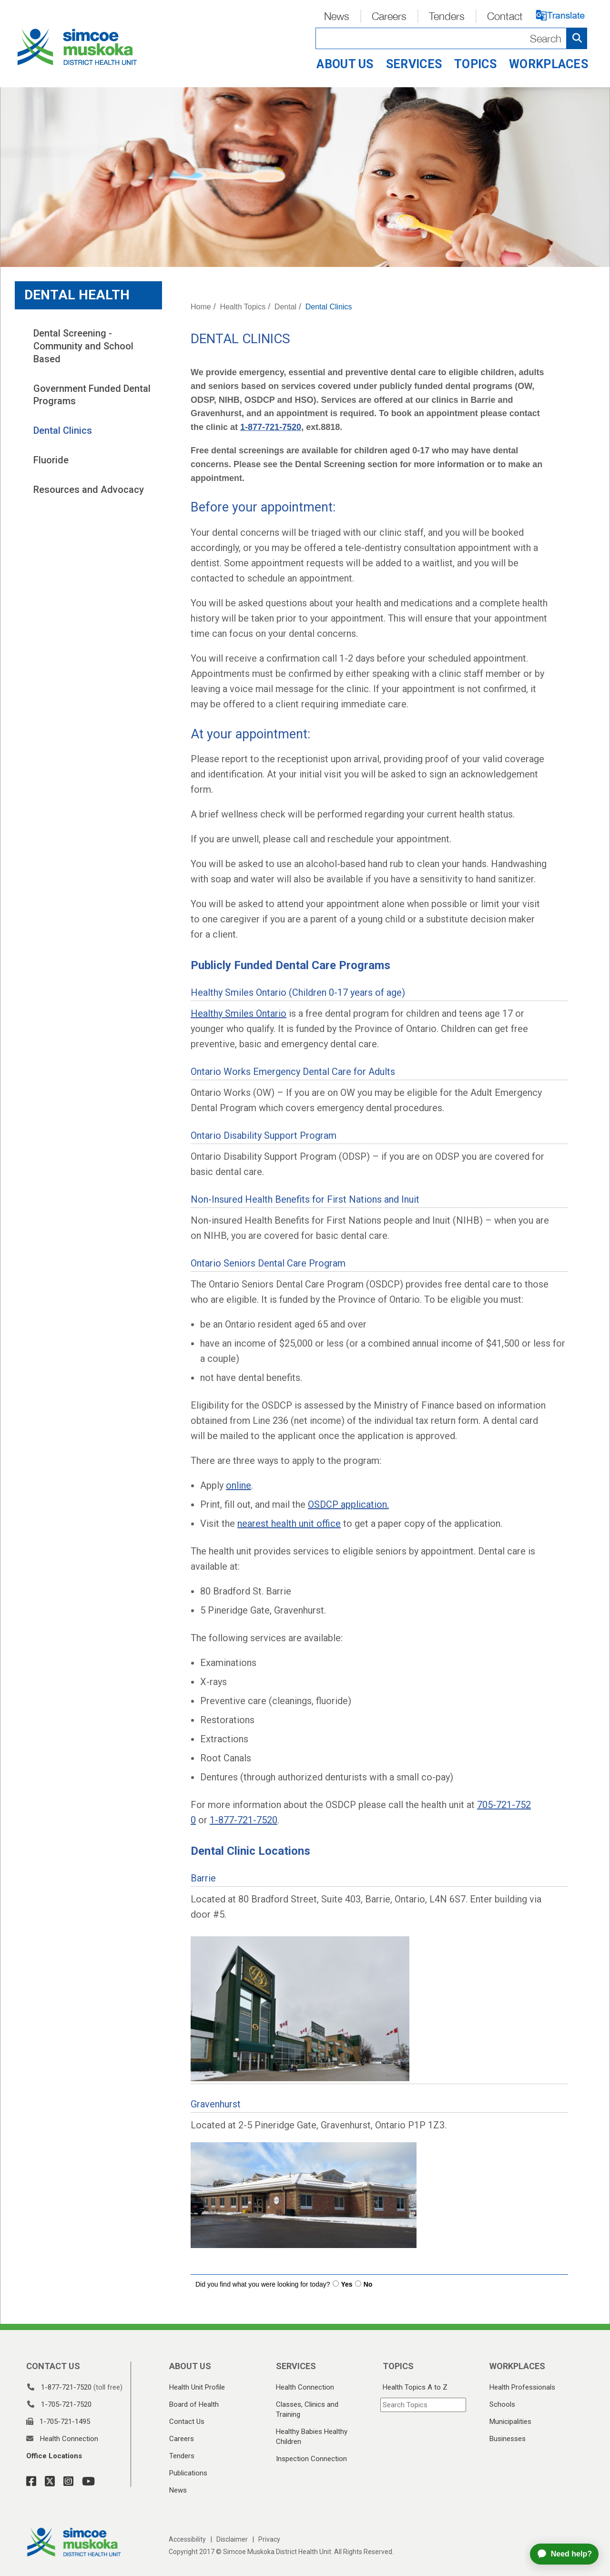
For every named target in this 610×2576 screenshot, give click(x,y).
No (368, 2284)
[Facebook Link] (31, 2481)
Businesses (507, 2438)
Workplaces (548, 64)
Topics (475, 64)
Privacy (269, 2539)
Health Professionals (522, 2387)
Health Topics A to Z (415, 2387)
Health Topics (242, 307)
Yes (347, 2284)
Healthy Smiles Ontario (238, 1013)
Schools (502, 2404)
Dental (285, 307)
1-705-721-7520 (66, 2404)
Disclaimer (232, 2539)
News (336, 16)
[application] (567, 2554)
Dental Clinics (62, 430)
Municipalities (510, 2421)
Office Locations (54, 2456)
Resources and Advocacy (88, 489)
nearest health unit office (289, 1523)
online (238, 1485)
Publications (188, 2473)
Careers (389, 16)
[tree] (88, 412)
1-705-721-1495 (65, 2421)
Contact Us (186, 2421)
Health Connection (69, 2438)
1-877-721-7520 (270, 427)
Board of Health (194, 2404)
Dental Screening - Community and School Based (84, 345)
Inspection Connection (311, 2458)
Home (201, 307)
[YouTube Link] (85, 2481)
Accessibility (187, 2539)
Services (414, 64)
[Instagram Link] (65, 2481)
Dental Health (77, 295)
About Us (344, 64)
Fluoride (51, 460)
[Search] (451, 38)
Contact (505, 16)
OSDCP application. (348, 1504)
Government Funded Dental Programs (93, 395)
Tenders (447, 16)
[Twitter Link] (47, 2481)
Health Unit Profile (197, 2387)
